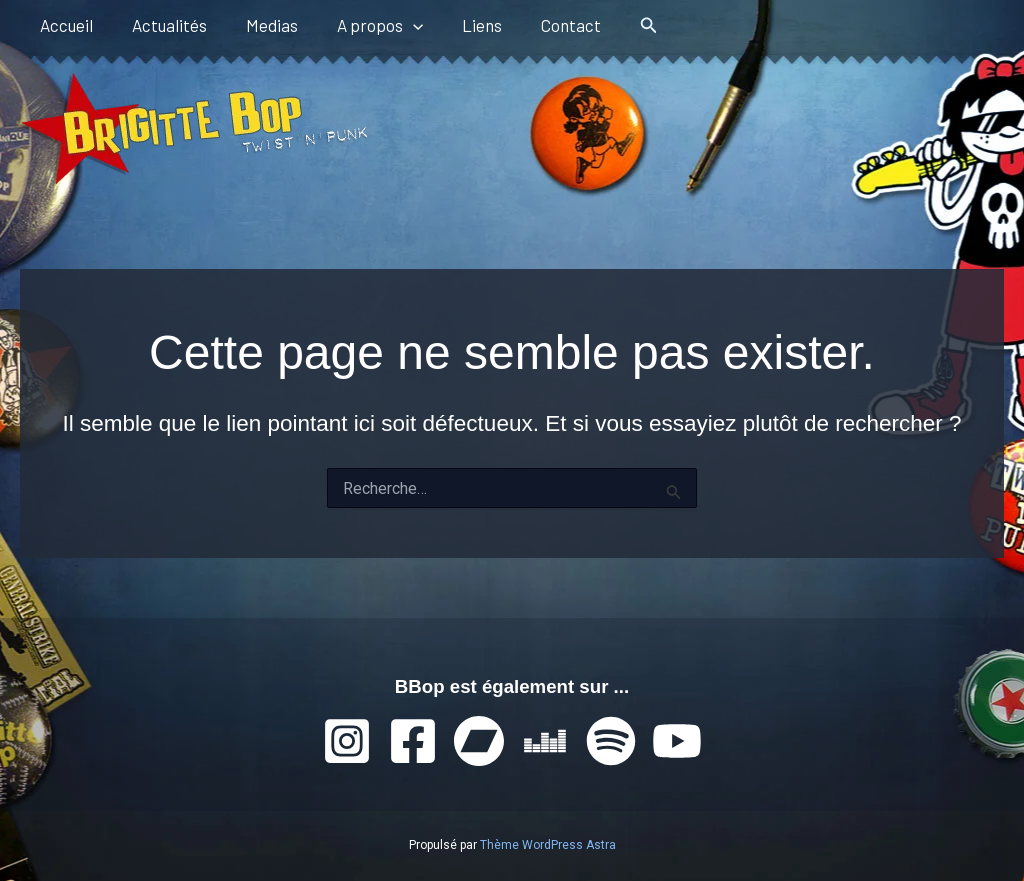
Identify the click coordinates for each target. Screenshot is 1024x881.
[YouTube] (677, 741)
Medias (259, 25)
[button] (395, 25)
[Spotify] (611, 741)
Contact (543, 25)
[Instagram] (347, 741)
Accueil (63, 25)
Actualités (161, 25)
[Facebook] (413, 741)
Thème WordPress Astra (548, 845)
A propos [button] (362, 25)
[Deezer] (545, 741)
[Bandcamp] (479, 741)
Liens (459, 25)
